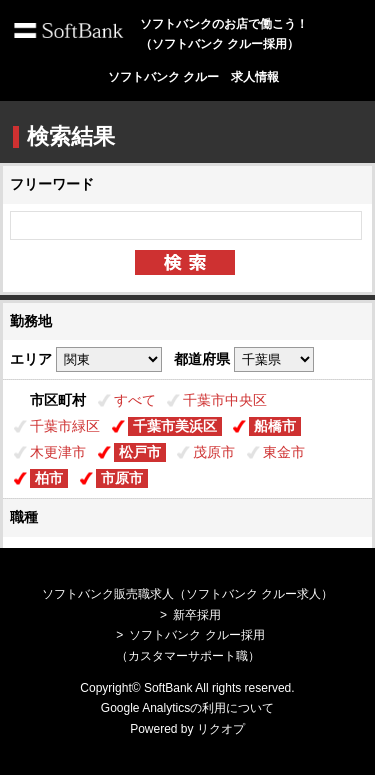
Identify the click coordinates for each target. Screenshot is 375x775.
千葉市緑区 (65, 426)
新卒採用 (197, 615)
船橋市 (275, 426)
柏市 (49, 478)
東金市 (284, 452)
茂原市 (214, 452)
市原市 (122, 478)
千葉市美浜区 (175, 426)
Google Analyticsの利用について (187, 708)
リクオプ (221, 729)
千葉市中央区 (225, 400)
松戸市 (140, 452)
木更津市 (58, 452)
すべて (135, 400)
